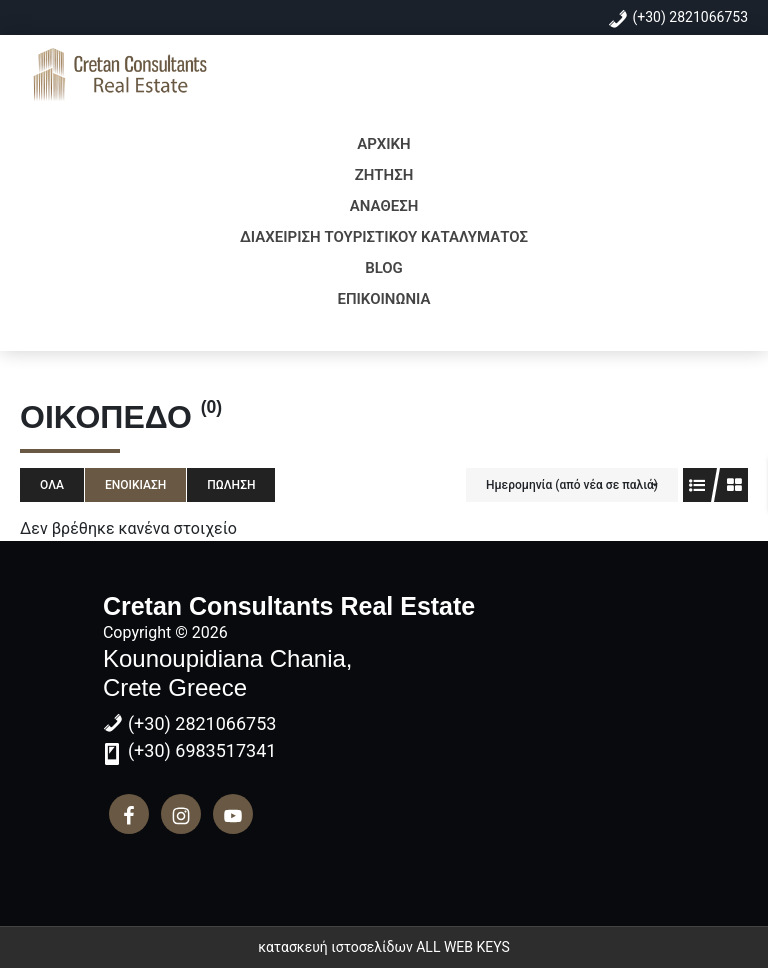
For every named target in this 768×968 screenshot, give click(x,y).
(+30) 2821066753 (691, 17)
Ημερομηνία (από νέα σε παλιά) (572, 485)
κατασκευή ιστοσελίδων (335, 947)
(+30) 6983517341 (202, 750)
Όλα (52, 485)
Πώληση (231, 485)
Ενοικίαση (135, 485)
